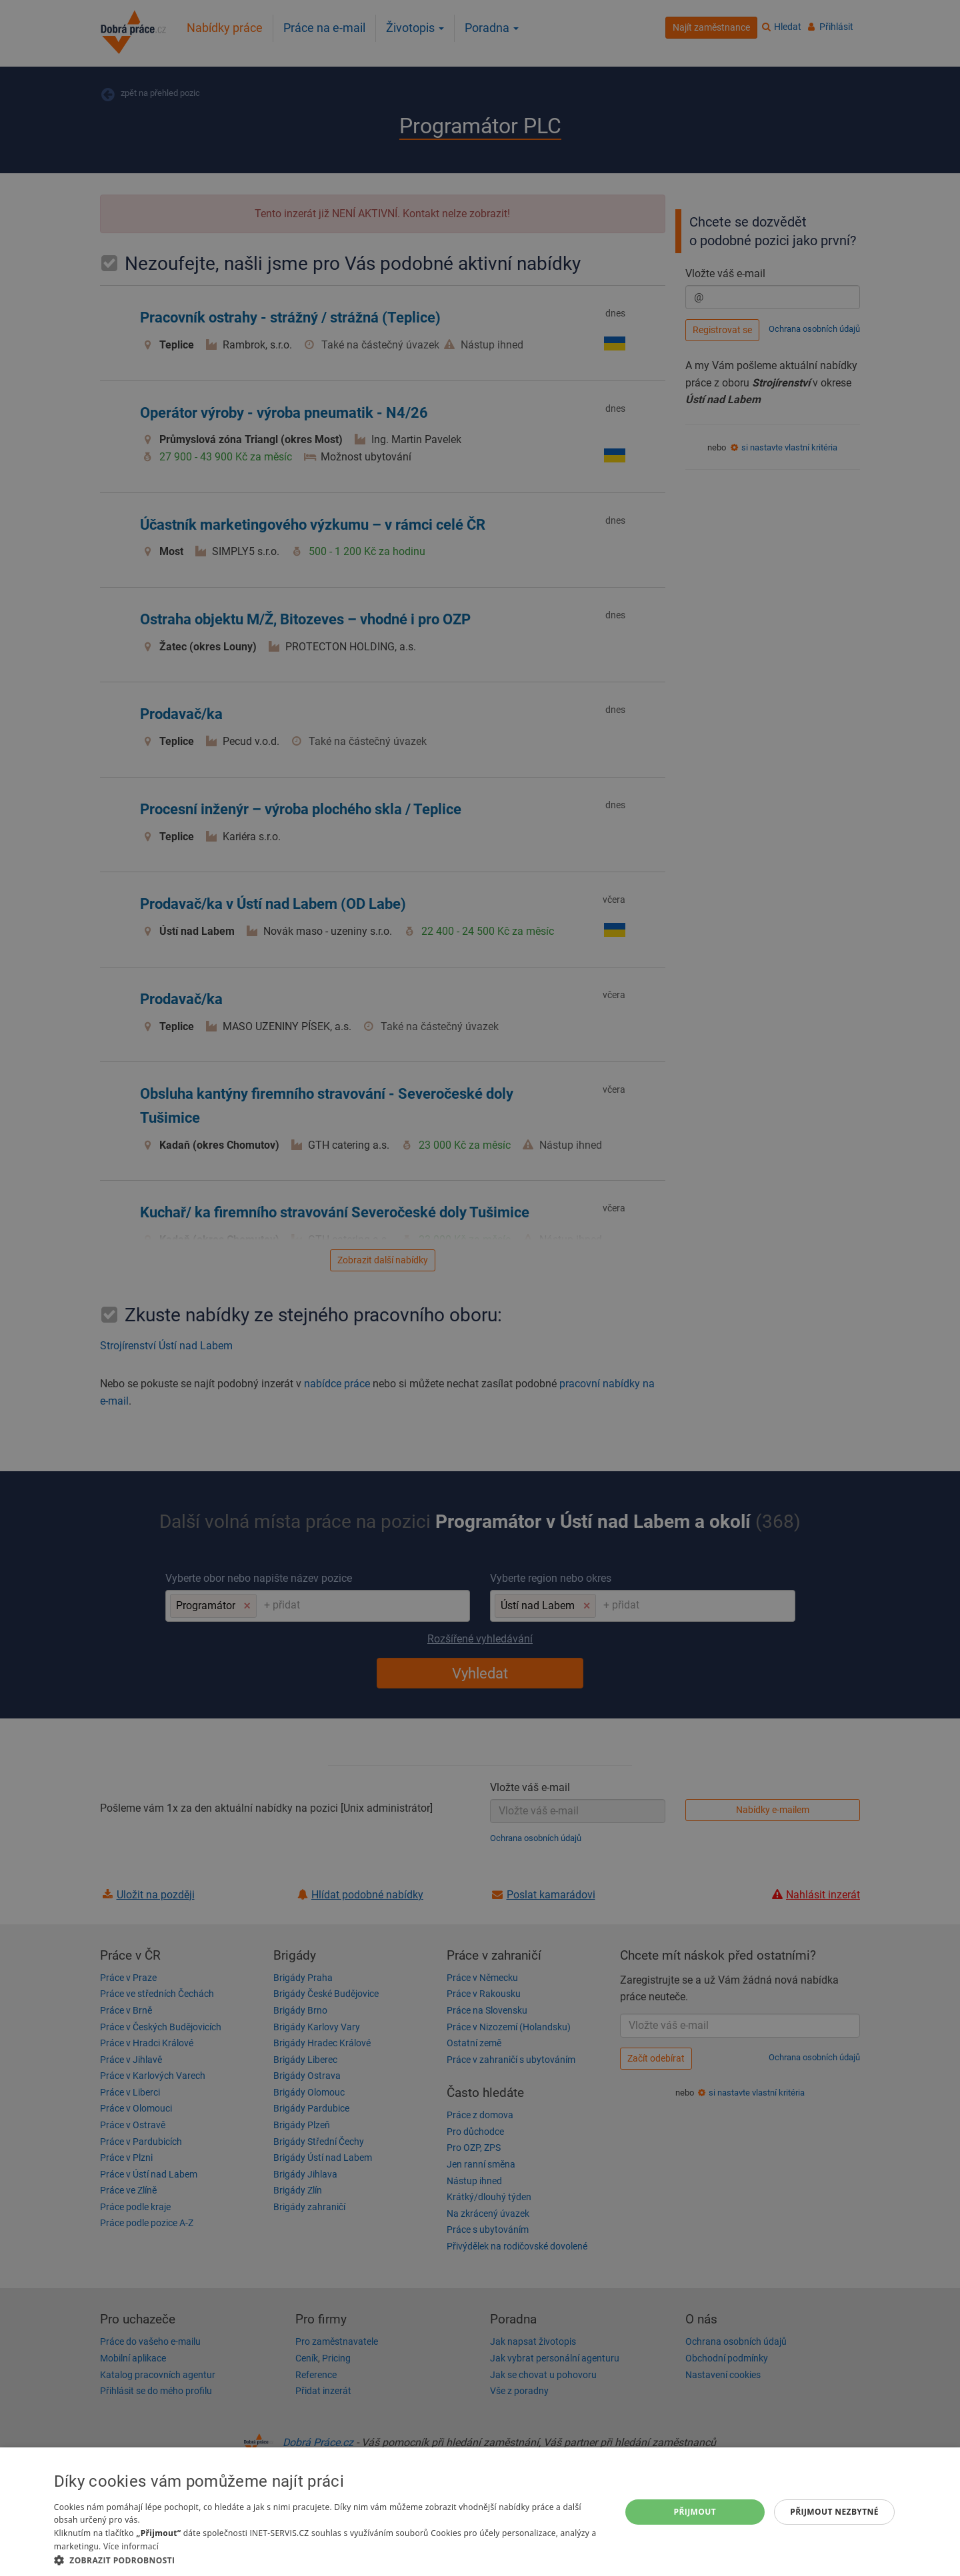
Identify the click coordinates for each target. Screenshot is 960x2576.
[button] (328, 2559)
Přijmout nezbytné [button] (834, 2511)
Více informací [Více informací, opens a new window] (131, 2546)
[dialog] (480, 2511)
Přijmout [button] (695, 2511)
